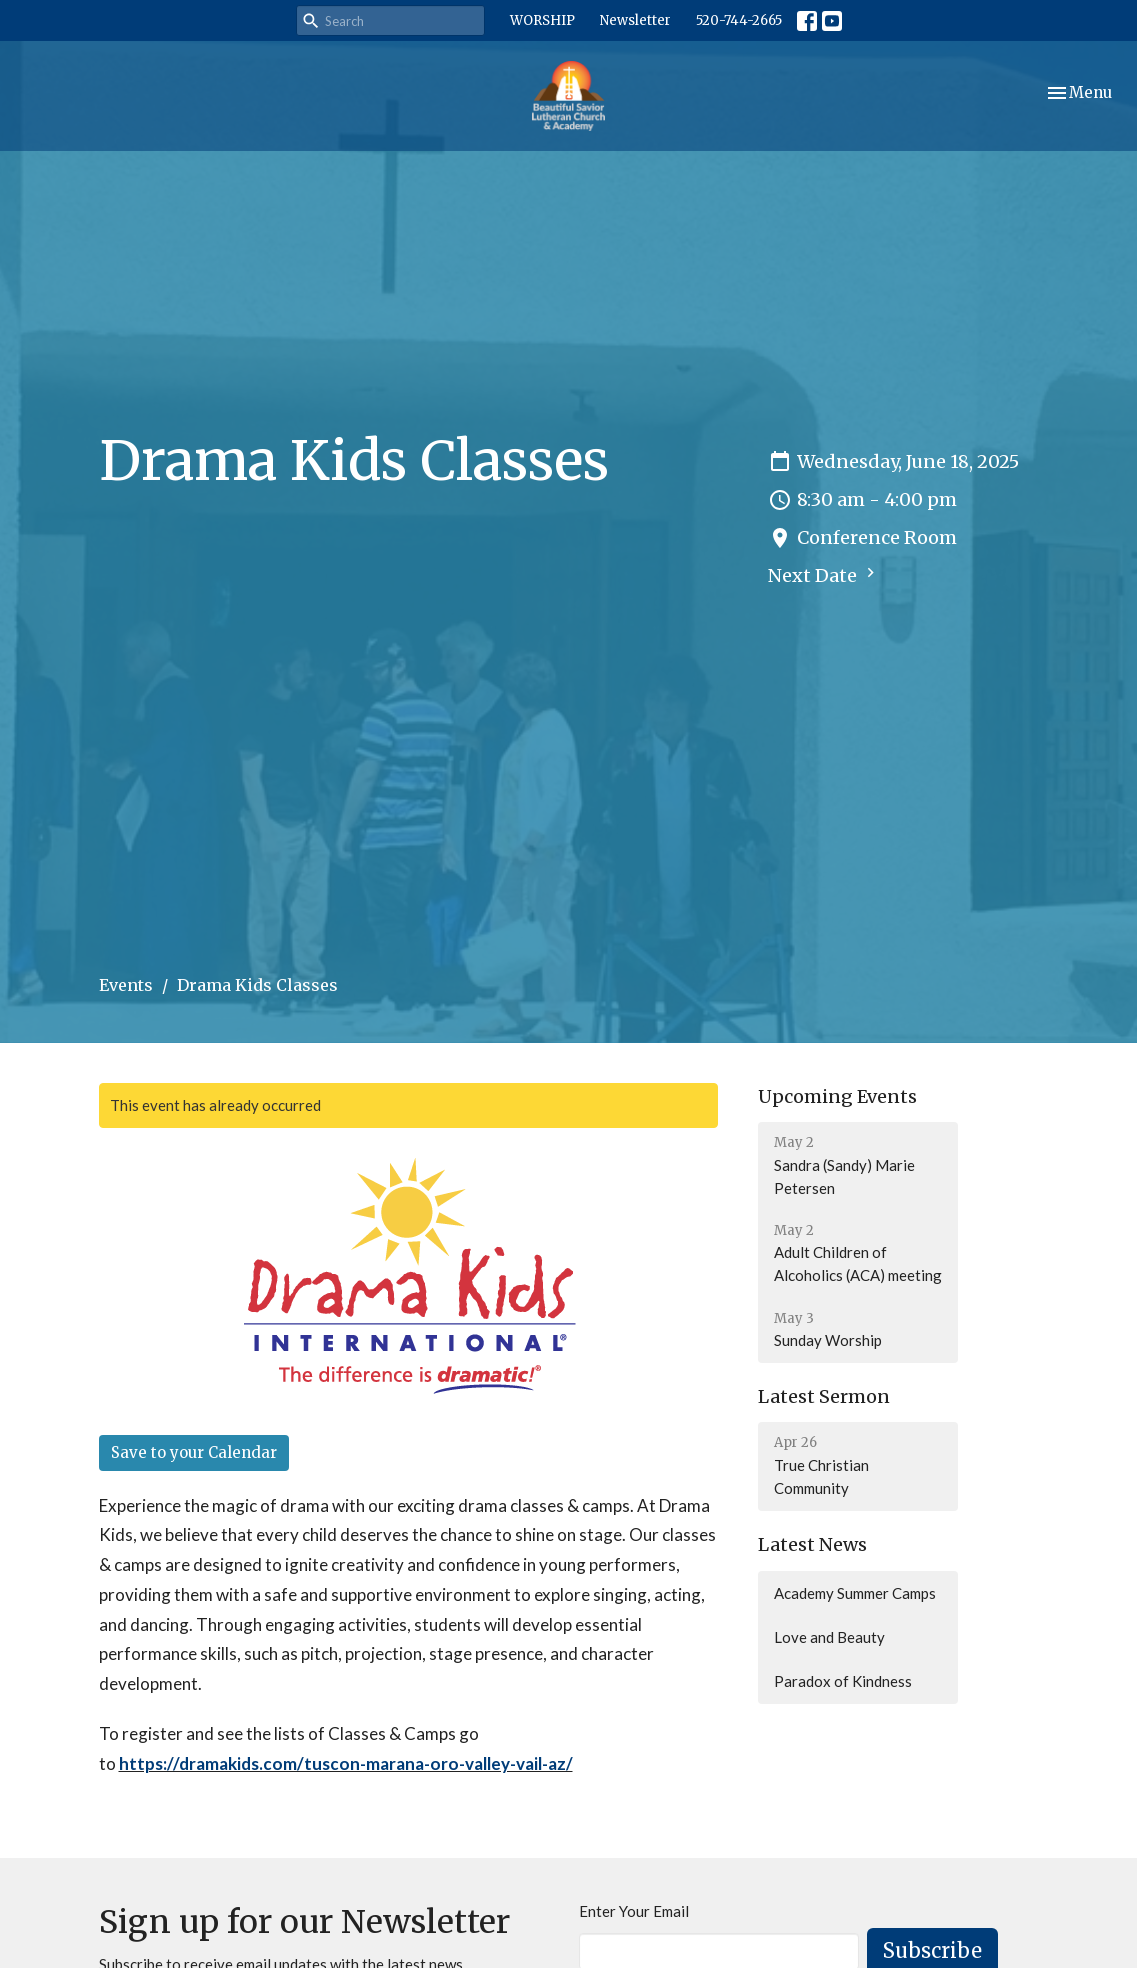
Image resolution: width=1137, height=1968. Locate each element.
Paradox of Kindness (843, 1681)
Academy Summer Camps (855, 1593)
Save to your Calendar (194, 1452)
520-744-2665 (739, 20)
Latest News (812, 1544)
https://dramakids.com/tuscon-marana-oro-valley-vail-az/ (346, 1763)
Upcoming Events (837, 1096)
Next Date (824, 575)
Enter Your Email (634, 1911)
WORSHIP (542, 20)
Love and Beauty (829, 1637)
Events (126, 985)
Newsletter (635, 20)
